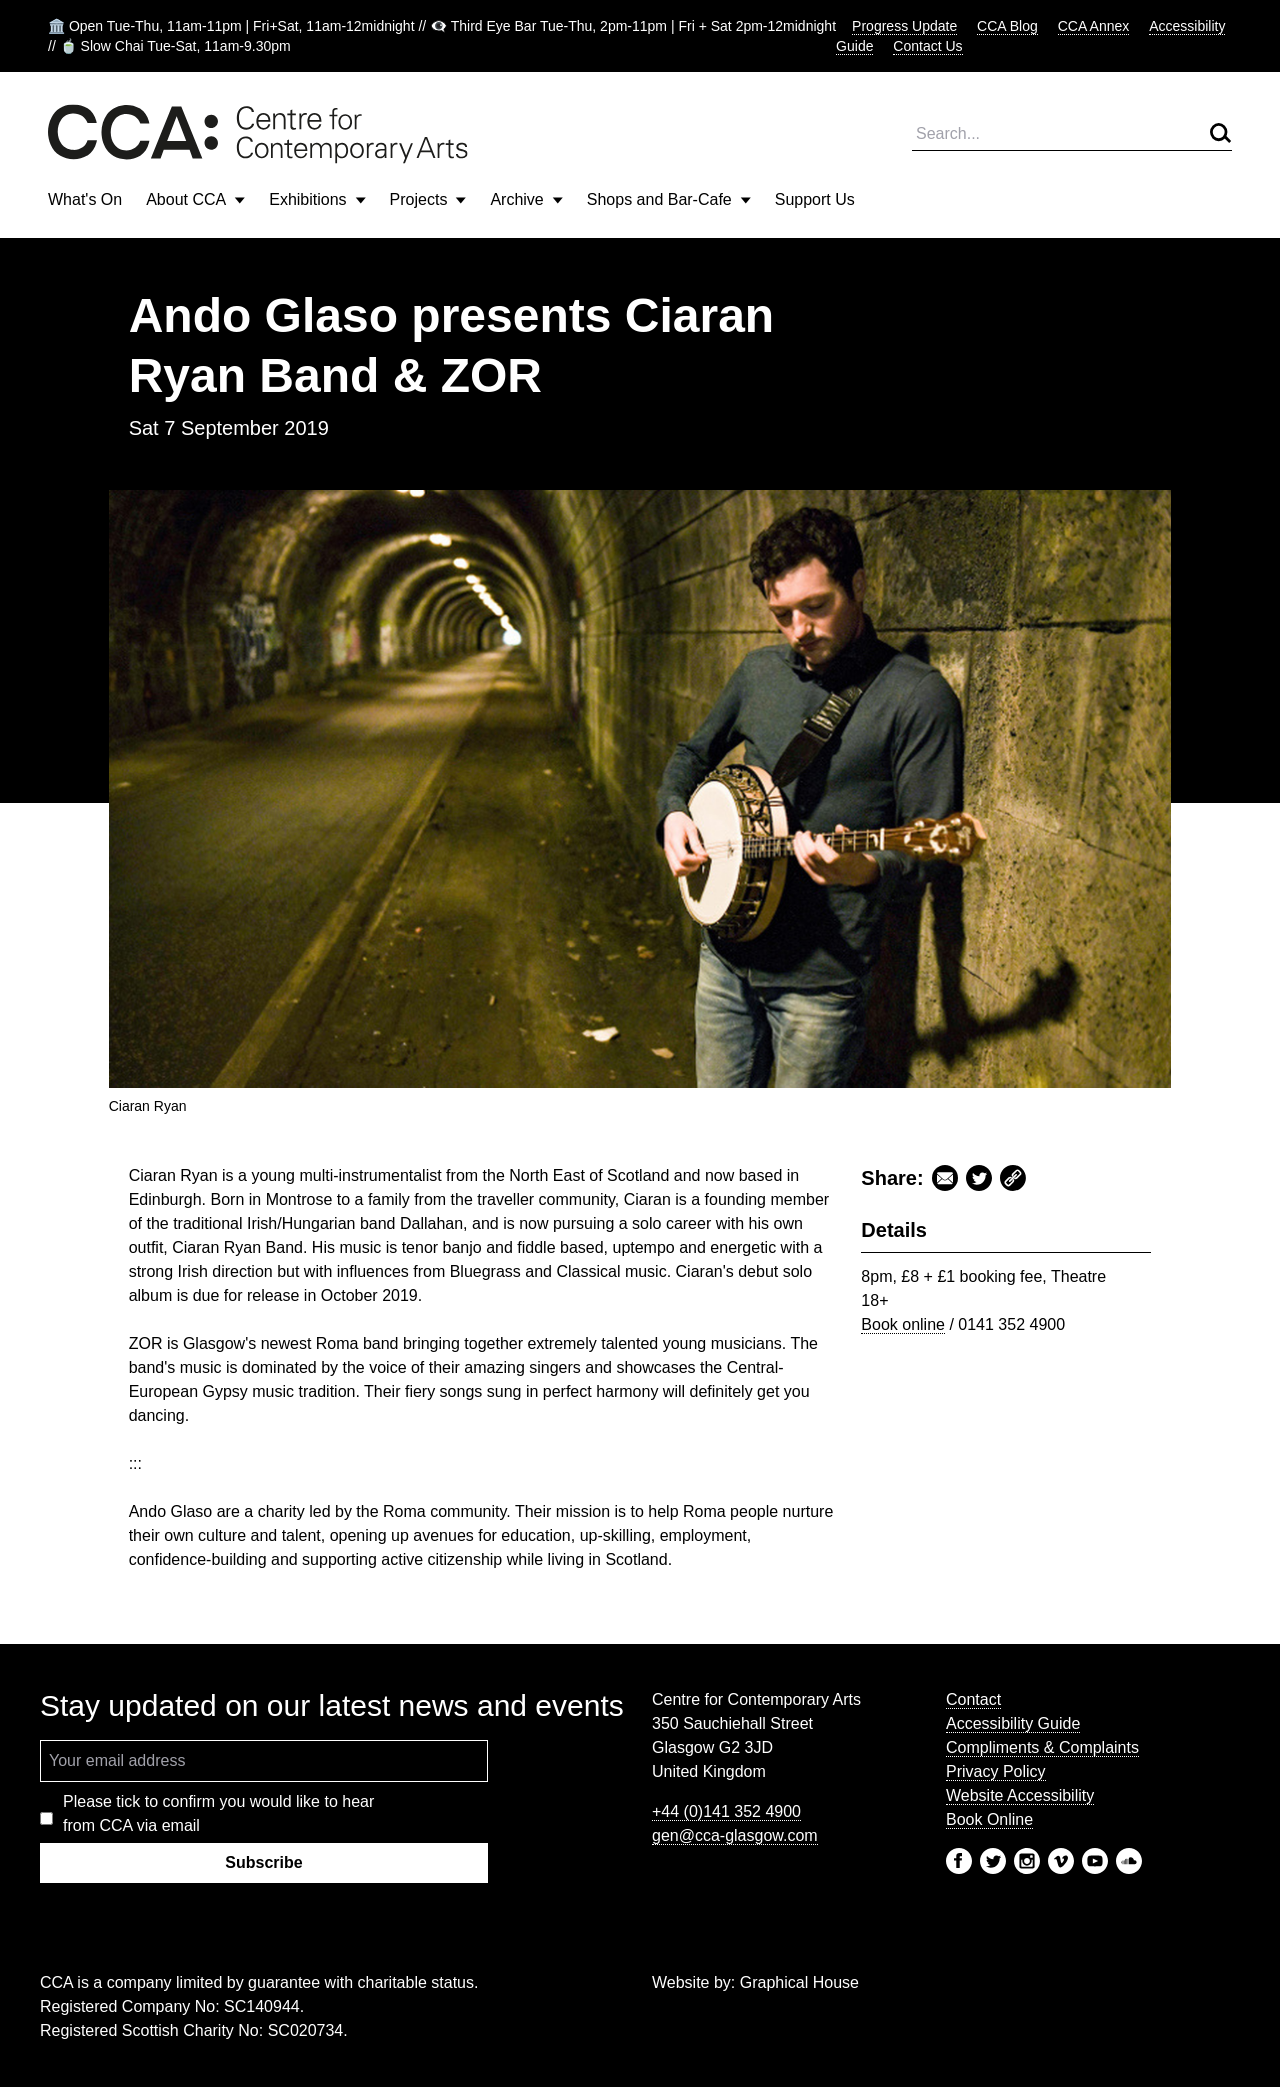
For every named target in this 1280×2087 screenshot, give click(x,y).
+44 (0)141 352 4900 (726, 1811)
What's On (85, 199)
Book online (903, 1324)
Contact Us (927, 46)
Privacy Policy (996, 1771)
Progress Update (904, 26)
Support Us (815, 199)
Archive (526, 199)
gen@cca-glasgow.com (735, 1835)
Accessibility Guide (1013, 1723)
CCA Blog (1007, 26)
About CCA (195, 199)
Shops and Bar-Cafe (669, 199)
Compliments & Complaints (1042, 1747)
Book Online (989, 1819)
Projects (428, 199)
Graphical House (799, 1982)
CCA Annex (1094, 26)
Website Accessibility (1020, 1795)
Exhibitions (317, 199)
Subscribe (263, 1862)
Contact (973, 1699)
